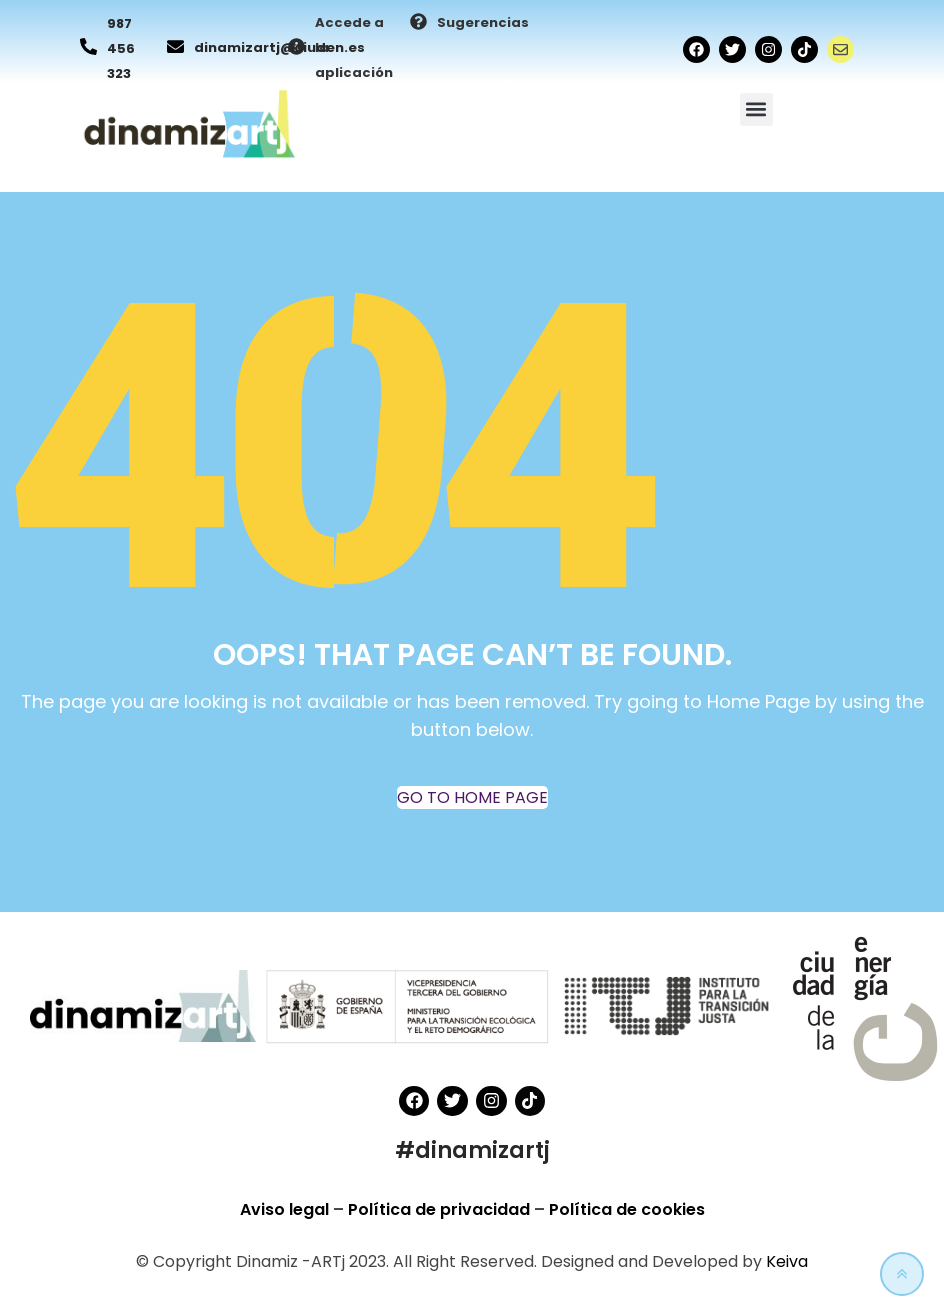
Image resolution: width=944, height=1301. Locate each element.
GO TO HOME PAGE (472, 797)
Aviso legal (286, 1209)
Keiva (787, 1261)
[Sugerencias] (418, 23)
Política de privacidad (441, 1209)
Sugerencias (483, 22)
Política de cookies (627, 1209)
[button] (756, 109)
